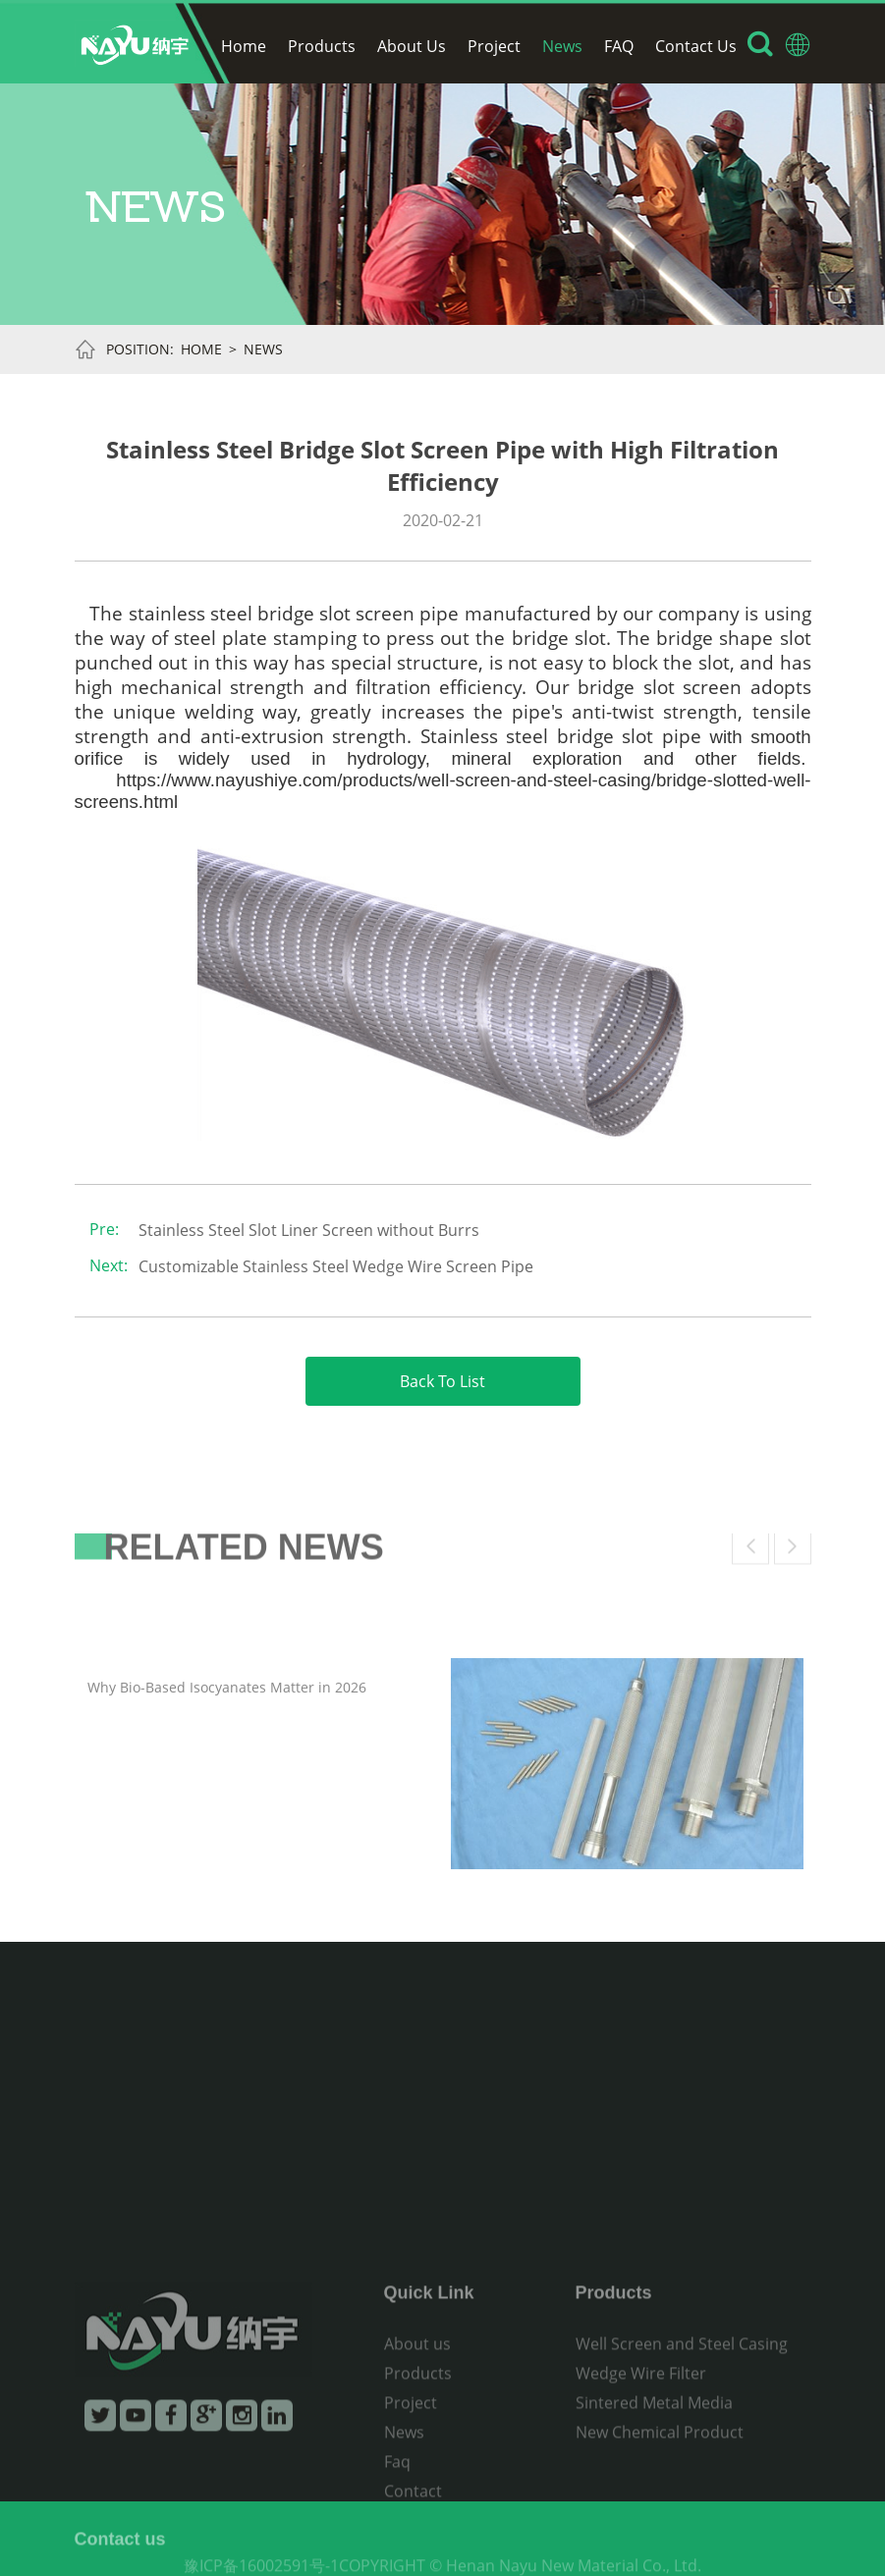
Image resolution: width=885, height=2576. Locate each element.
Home (243, 46)
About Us (411, 46)
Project (494, 46)
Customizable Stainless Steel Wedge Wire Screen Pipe (335, 1266)
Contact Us (696, 46)
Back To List (442, 1381)
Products (322, 46)
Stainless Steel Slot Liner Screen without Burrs (308, 1230)
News (562, 46)
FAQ (619, 46)
